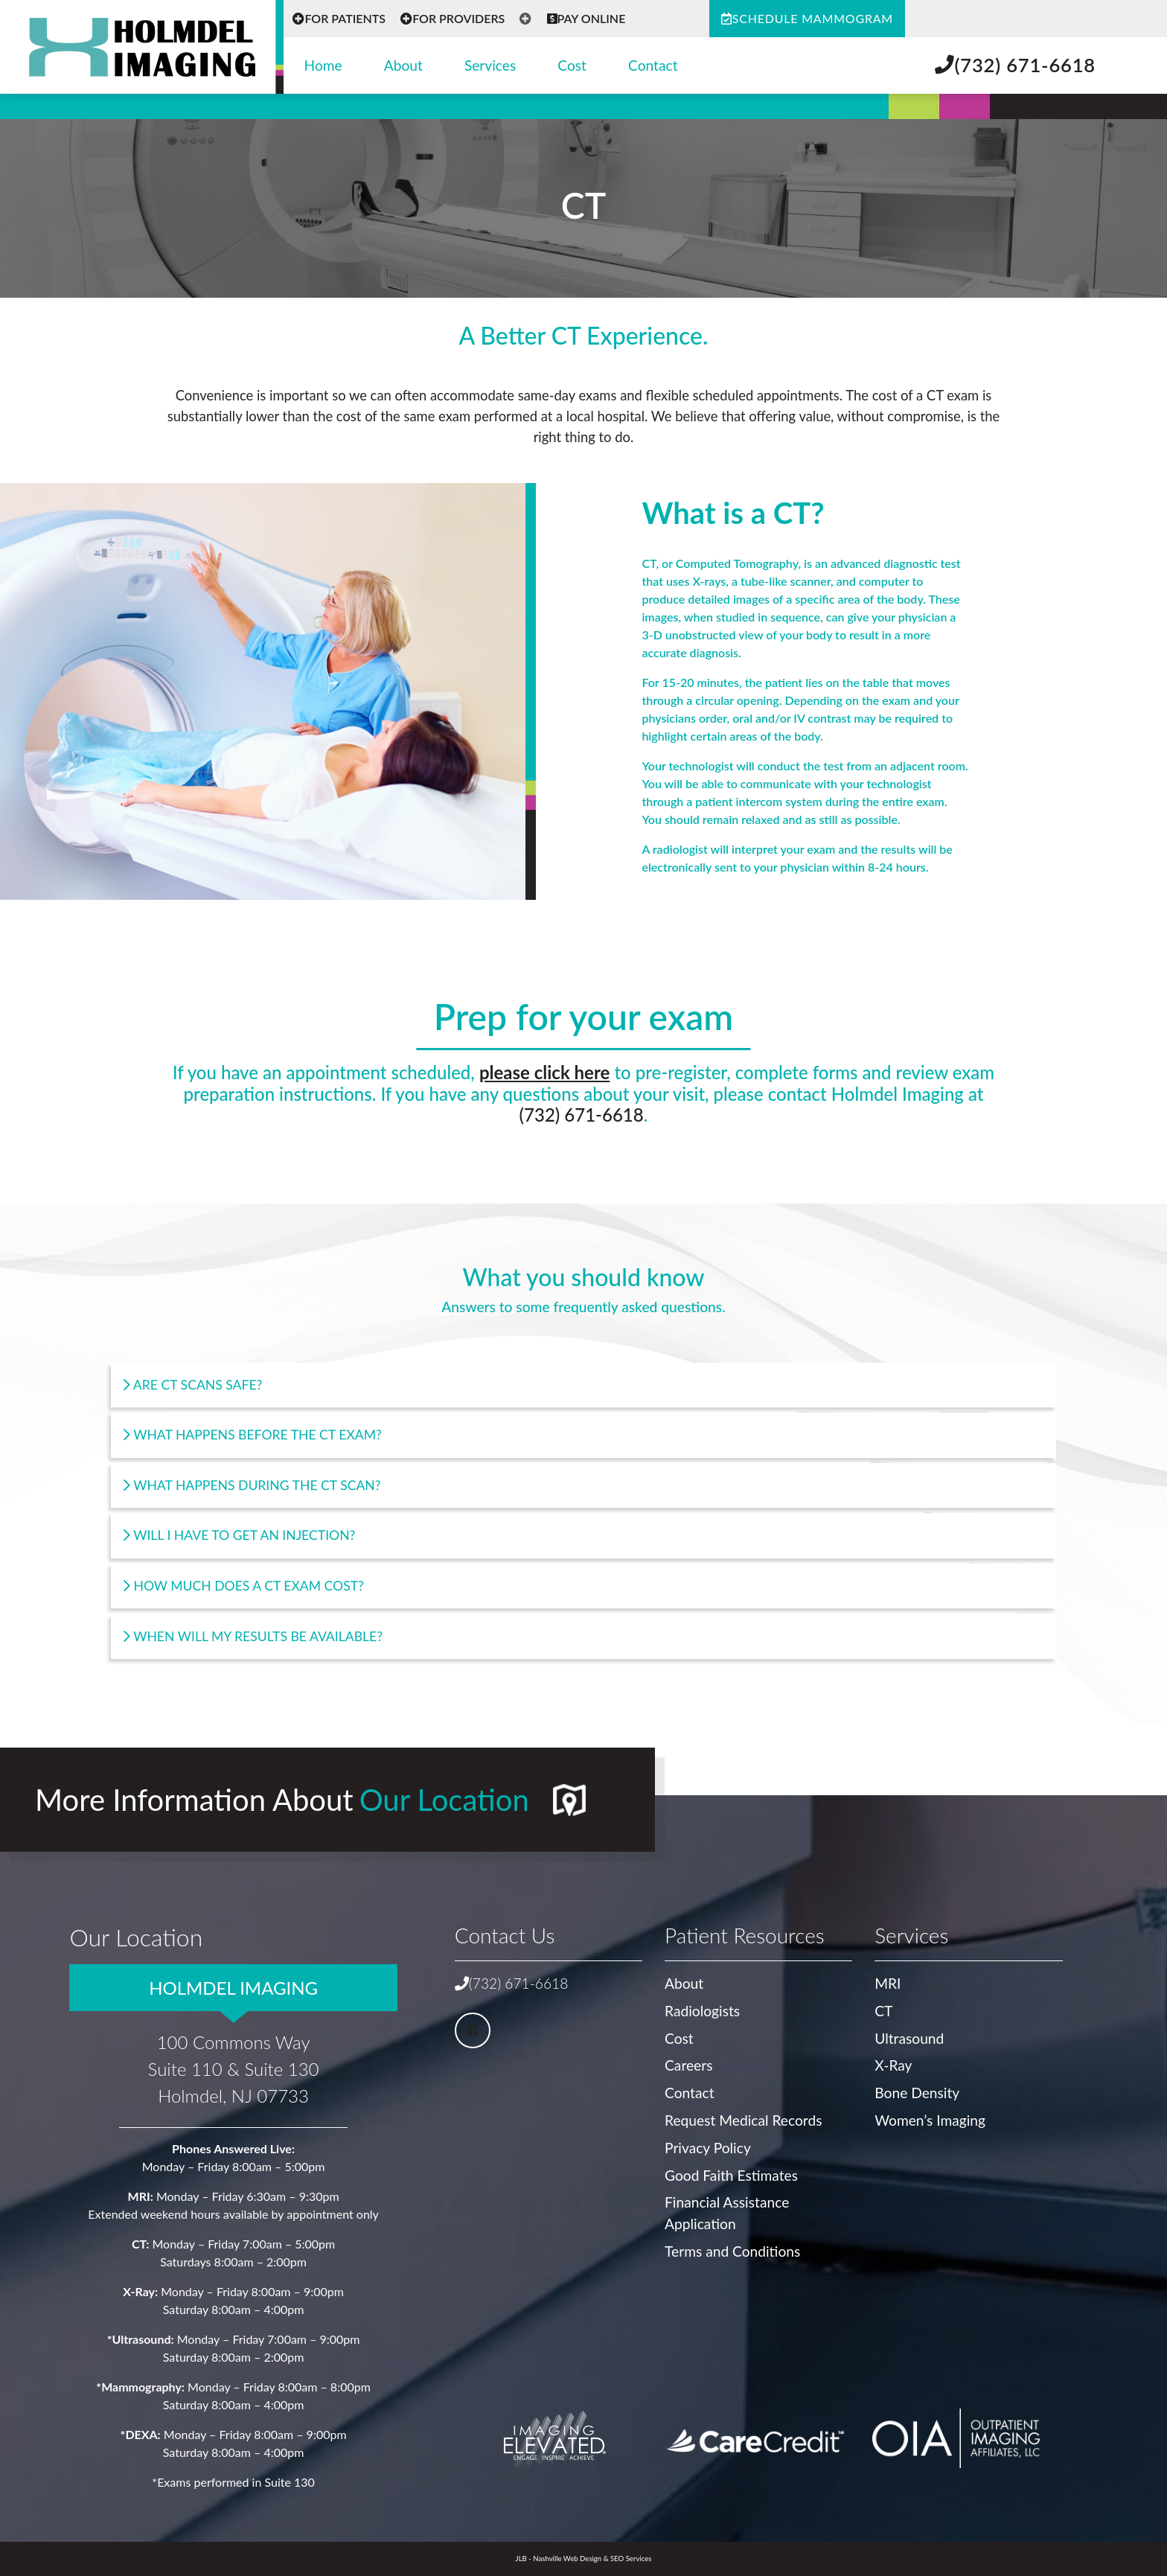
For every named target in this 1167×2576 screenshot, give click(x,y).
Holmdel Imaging (233, 1987)
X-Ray (893, 2065)
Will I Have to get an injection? (240, 1535)
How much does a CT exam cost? (244, 1586)
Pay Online (586, 18)
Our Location (444, 1800)
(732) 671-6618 (1015, 65)
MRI (888, 1983)
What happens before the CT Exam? (253, 1434)
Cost (571, 65)
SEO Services (630, 2558)
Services (490, 65)
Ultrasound (909, 2038)
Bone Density (917, 2092)
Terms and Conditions (732, 2251)
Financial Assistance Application (727, 2212)
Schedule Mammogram (807, 18)
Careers (688, 2065)
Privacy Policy (708, 2147)
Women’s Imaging (930, 2120)
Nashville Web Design (567, 2558)
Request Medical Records (743, 2120)
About (403, 65)
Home (323, 65)
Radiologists (702, 2010)
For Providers (452, 18)
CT (883, 2010)
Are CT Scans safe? (193, 1385)
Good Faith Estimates (731, 2175)
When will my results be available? (253, 1636)
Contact (653, 65)
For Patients (339, 18)
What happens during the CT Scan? (252, 1485)
